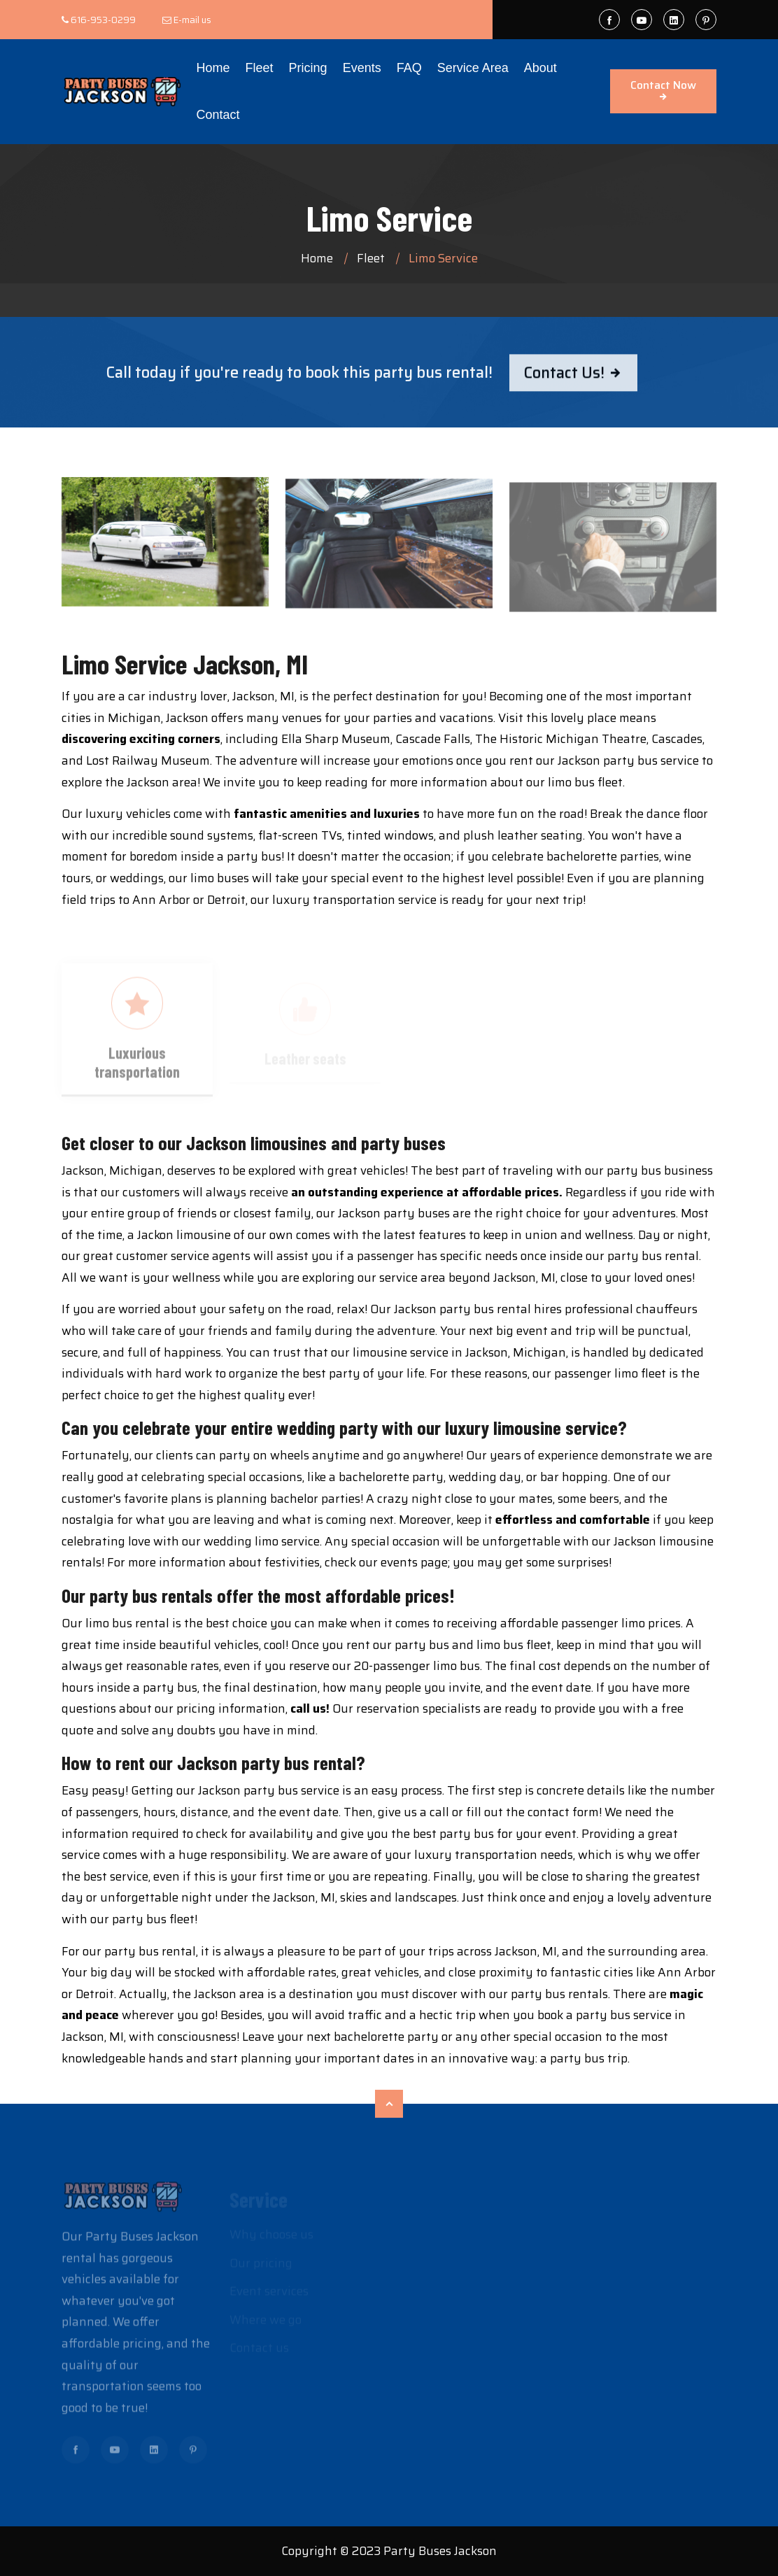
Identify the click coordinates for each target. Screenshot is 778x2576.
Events (362, 68)
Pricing (308, 68)
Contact (218, 115)
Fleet (260, 68)
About (540, 68)
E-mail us (192, 20)
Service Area (473, 68)
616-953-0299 (103, 20)
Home (213, 68)
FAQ (409, 68)
